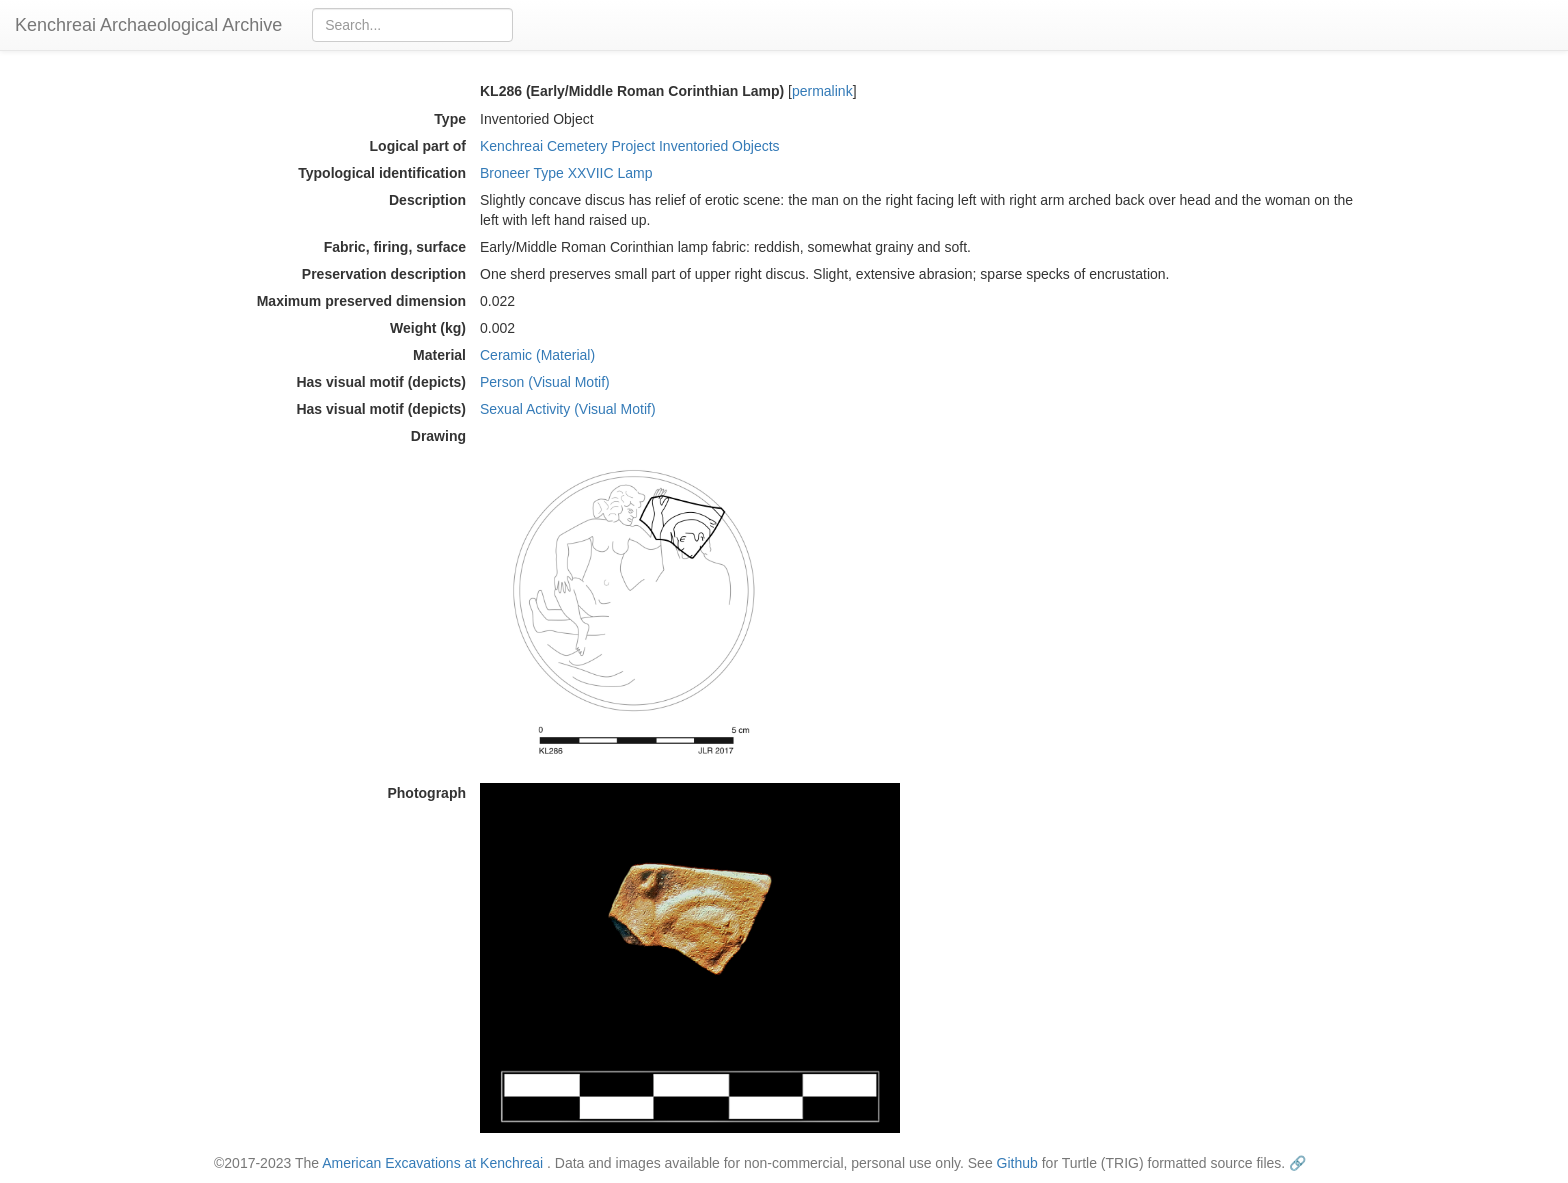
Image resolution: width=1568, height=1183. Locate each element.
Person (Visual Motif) (545, 382)
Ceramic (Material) (537, 355)
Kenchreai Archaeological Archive (148, 25)
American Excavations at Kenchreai (432, 1163)
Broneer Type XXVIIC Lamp (566, 173)
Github (1017, 1163)
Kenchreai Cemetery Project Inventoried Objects (630, 146)
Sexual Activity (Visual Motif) (568, 409)
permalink (822, 91)
